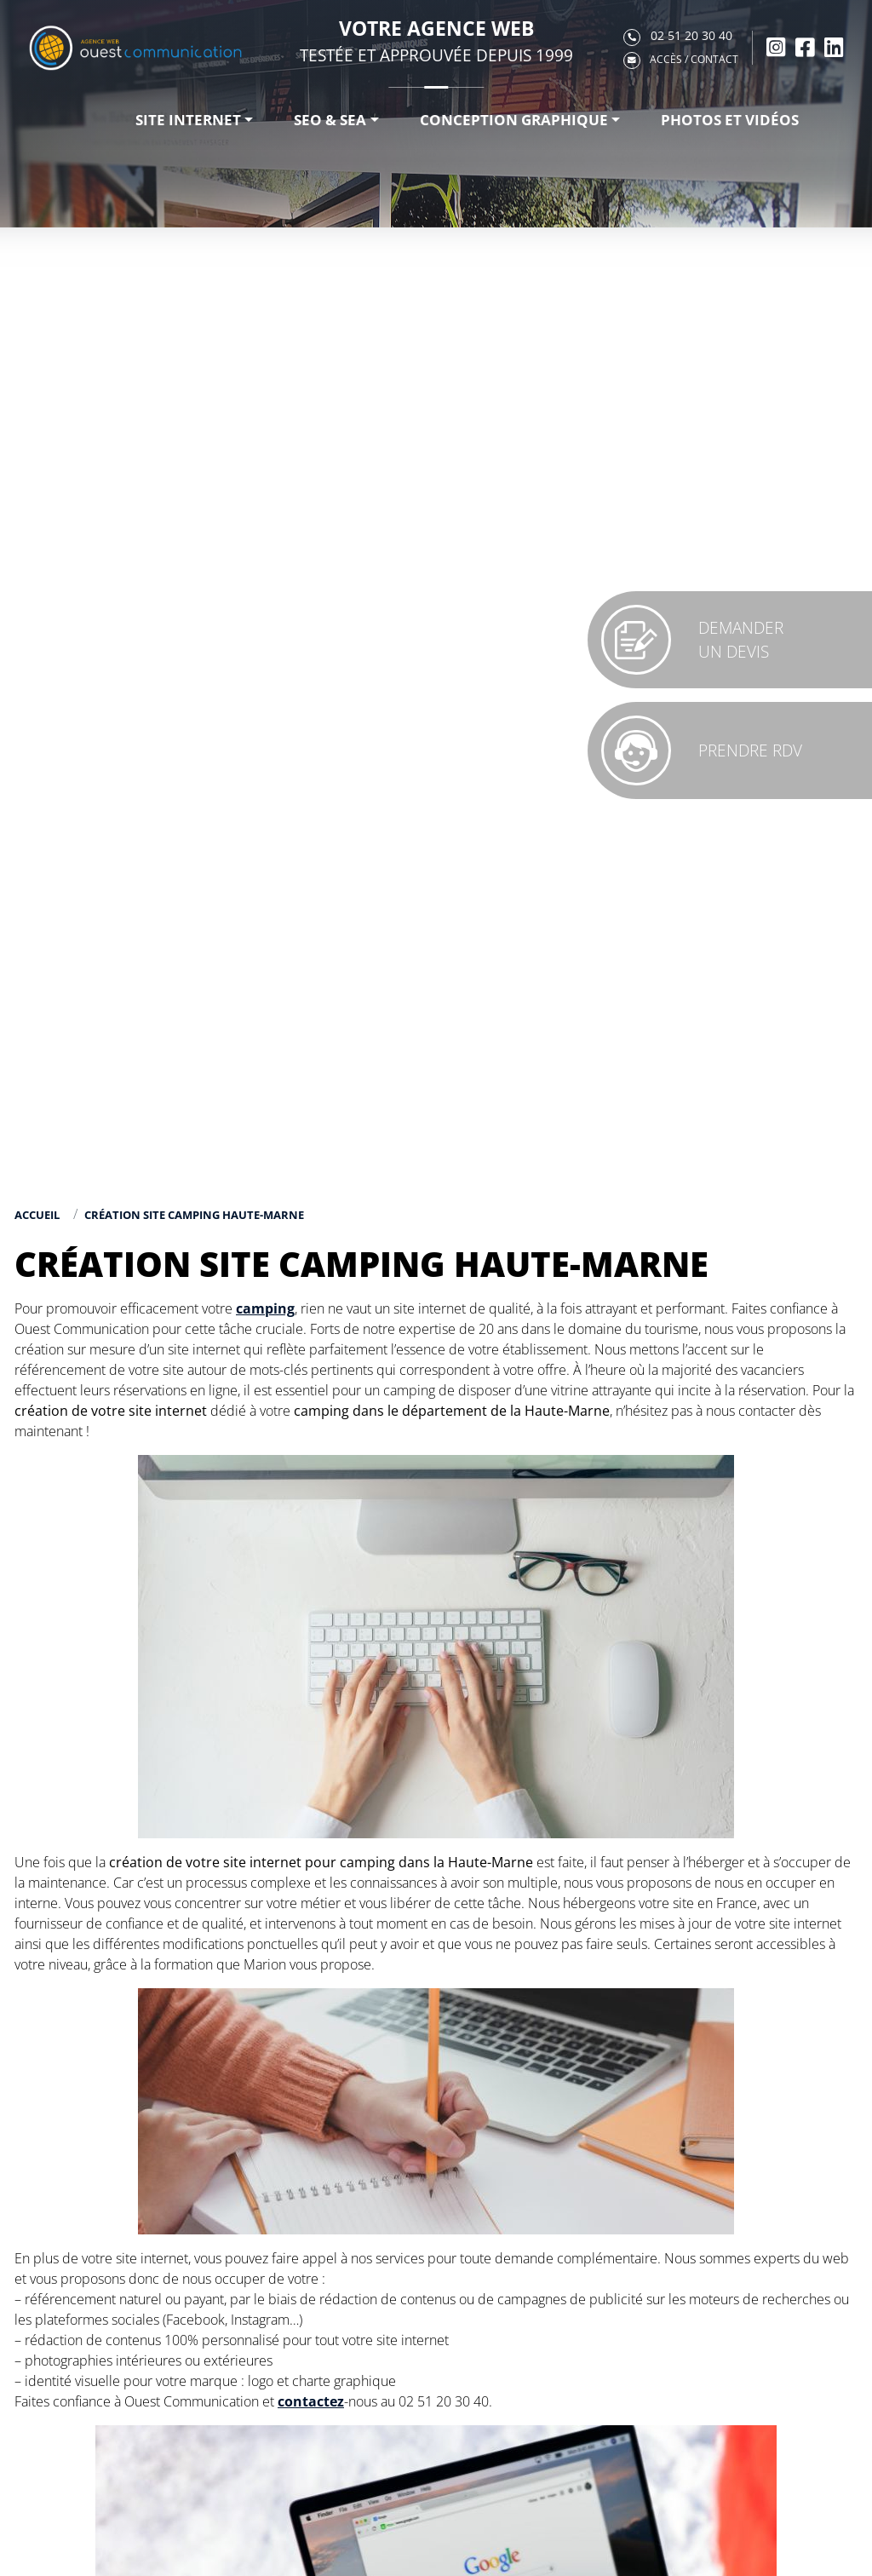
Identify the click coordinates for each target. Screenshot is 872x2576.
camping (265, 1308)
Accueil (37, 1214)
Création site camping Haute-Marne (194, 1214)
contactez (311, 2401)
